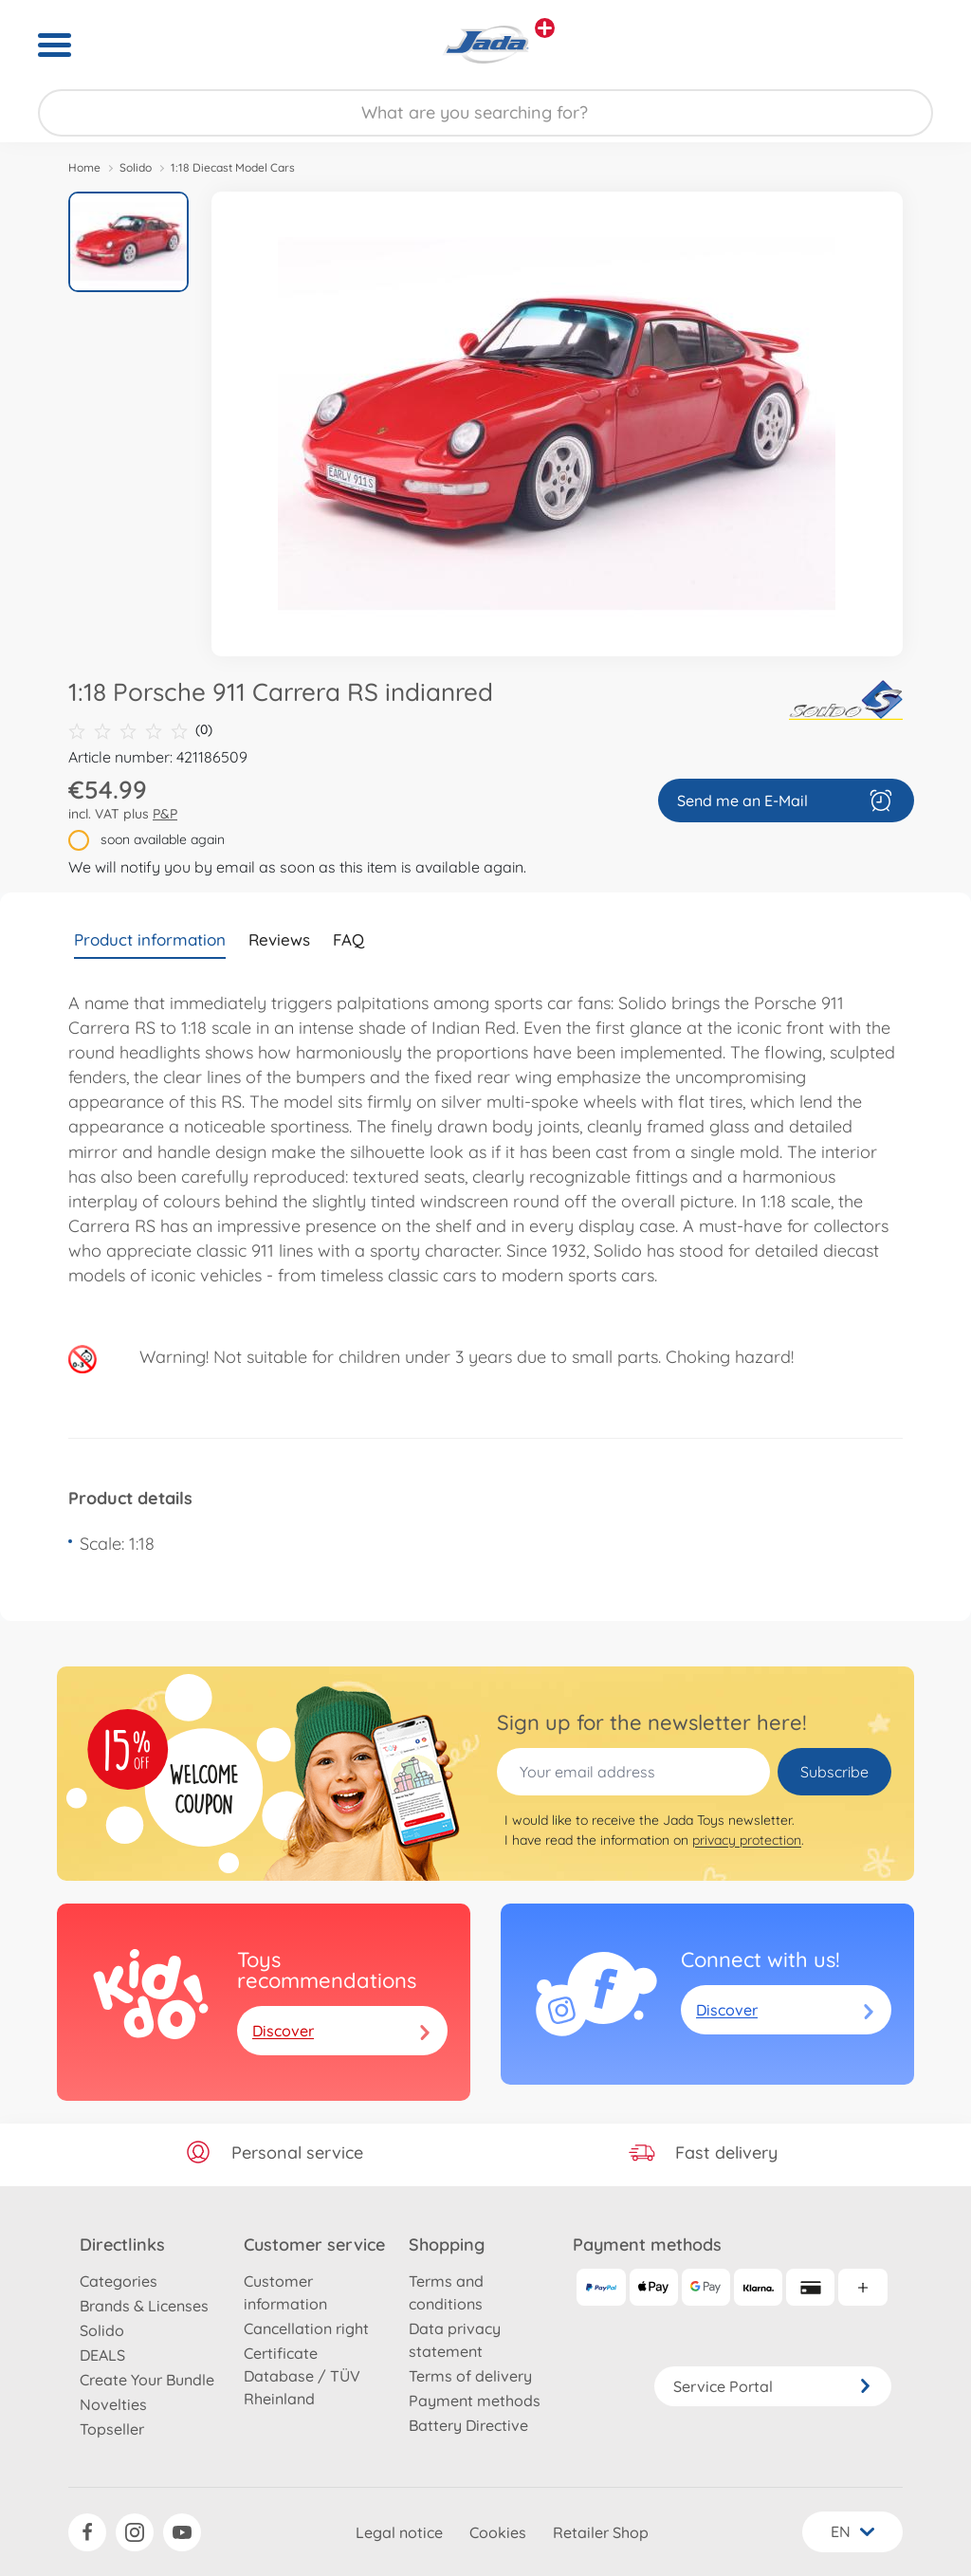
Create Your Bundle (147, 2379)
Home (84, 167)
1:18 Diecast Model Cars (233, 167)
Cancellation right (306, 2328)
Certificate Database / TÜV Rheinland (302, 2376)
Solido (135, 167)
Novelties (113, 2404)
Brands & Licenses (144, 2305)
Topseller (112, 2429)
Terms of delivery (470, 2375)
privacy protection (746, 1840)
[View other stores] (545, 28)
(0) (140, 730)
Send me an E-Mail (786, 800)
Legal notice (399, 2532)
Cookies (497, 2532)
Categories (118, 2281)
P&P (165, 813)
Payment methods (474, 2400)
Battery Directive (468, 2425)
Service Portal (772, 2386)
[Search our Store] (485, 113)
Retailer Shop (601, 2532)
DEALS (102, 2355)
